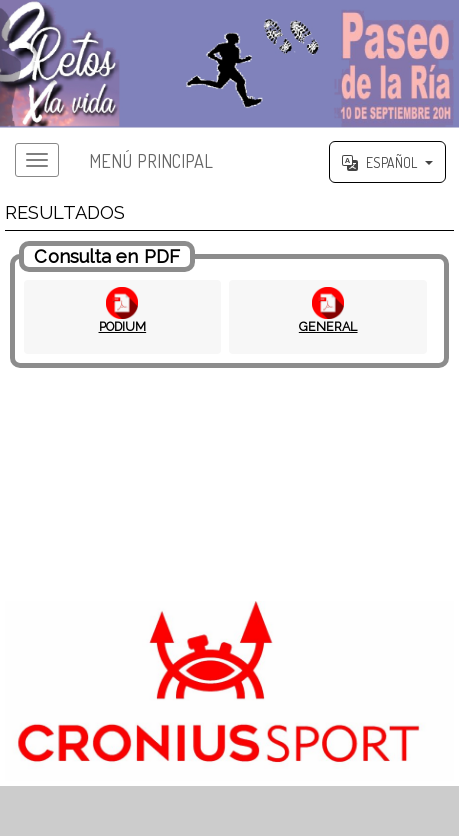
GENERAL (328, 326)
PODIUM (123, 326)
